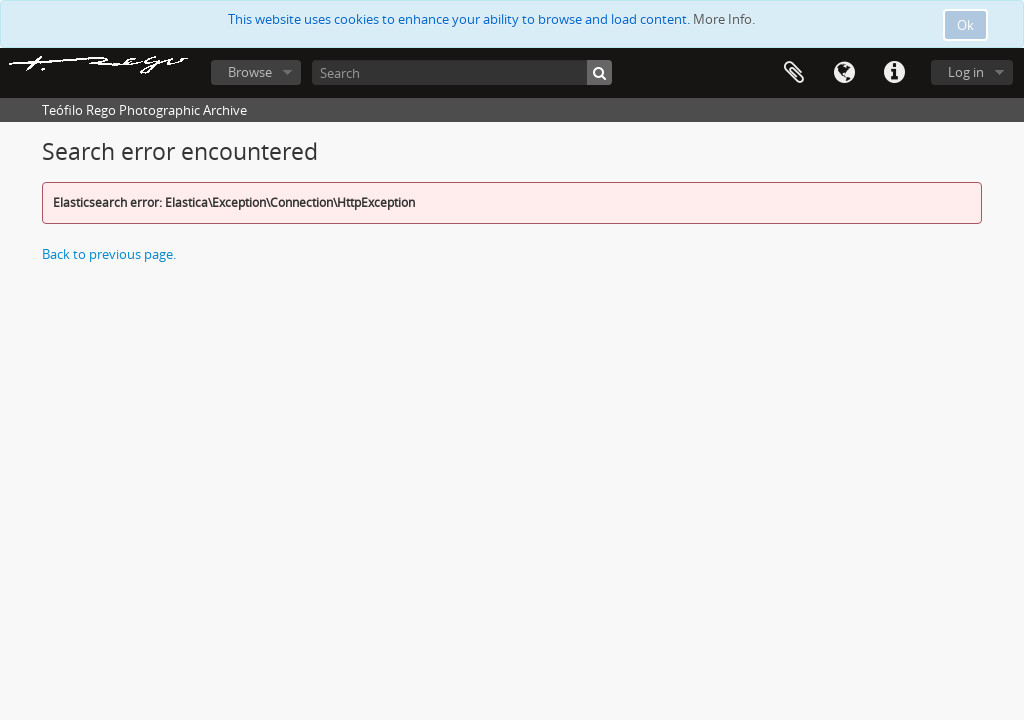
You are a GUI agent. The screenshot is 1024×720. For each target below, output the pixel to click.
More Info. (724, 19)
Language (844, 73)
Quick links (894, 73)
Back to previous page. (109, 254)
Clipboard (794, 73)
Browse (250, 72)
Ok (965, 25)
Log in (966, 72)
